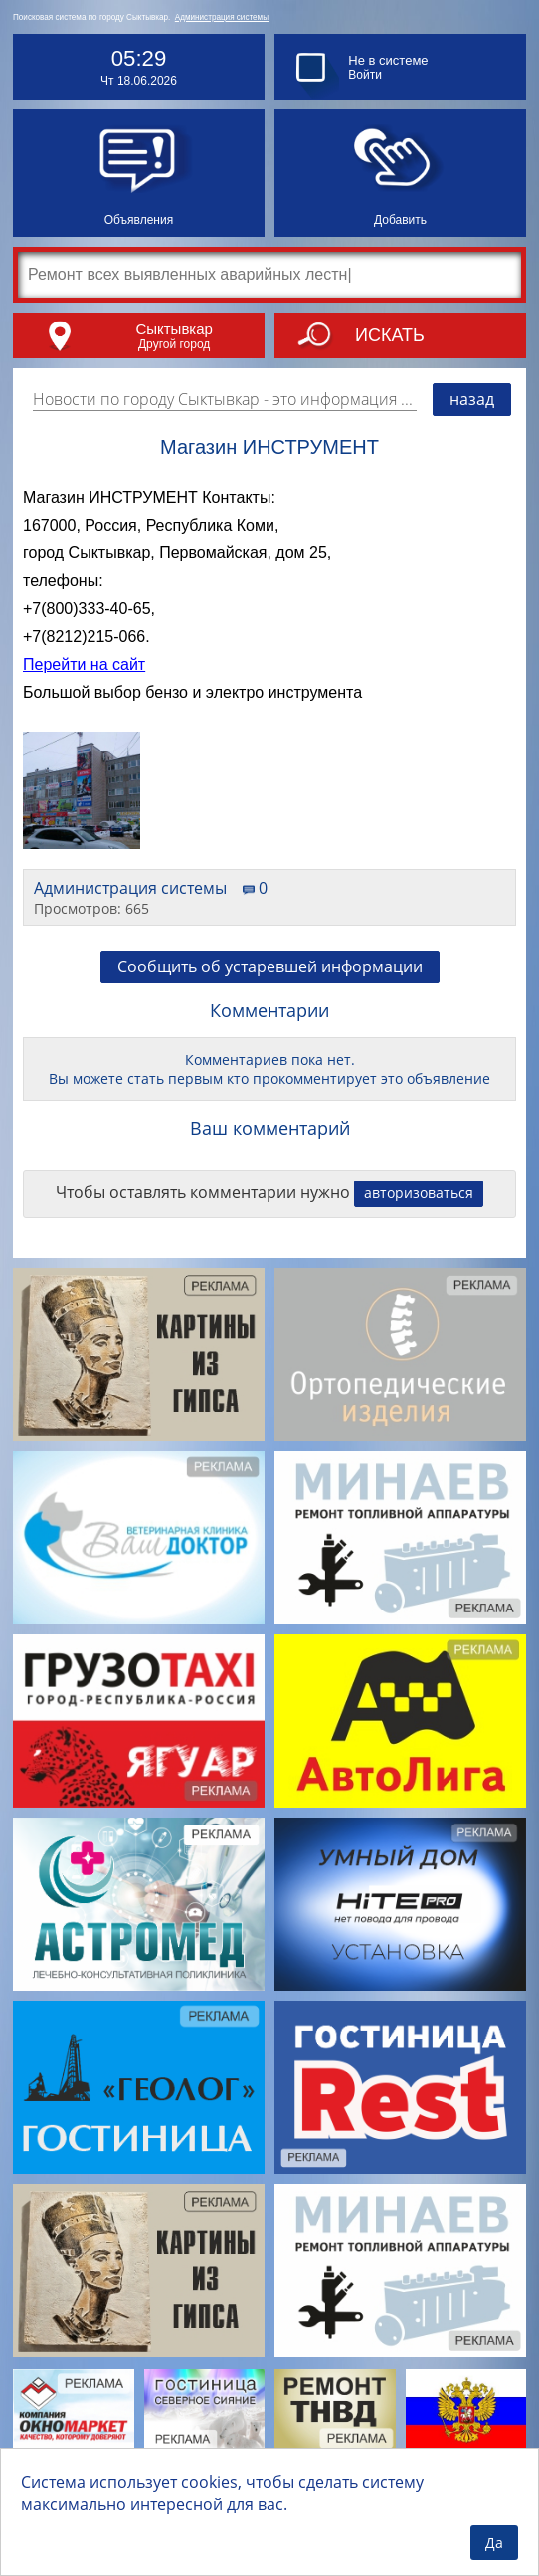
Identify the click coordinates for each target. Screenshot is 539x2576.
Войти (365, 75)
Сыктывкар (174, 329)
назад (471, 399)
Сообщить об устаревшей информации (270, 966)
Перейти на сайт (84, 664)
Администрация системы (222, 17)
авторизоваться (418, 1192)
